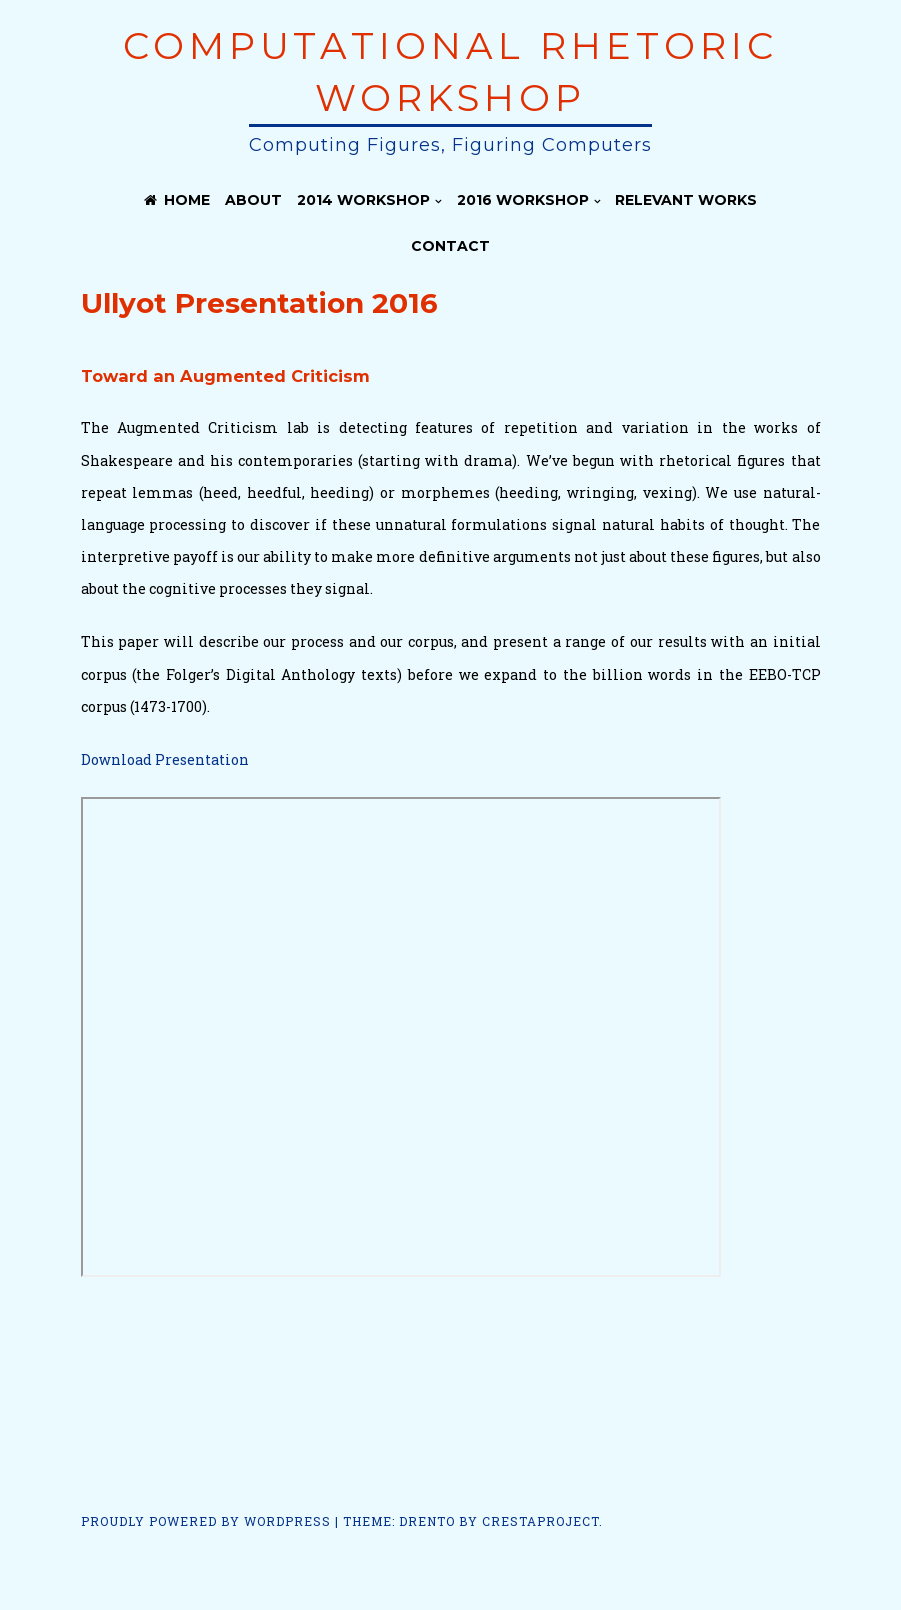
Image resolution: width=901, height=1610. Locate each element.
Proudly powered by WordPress (206, 1521)
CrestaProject (540, 1521)
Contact (450, 246)
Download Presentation (165, 759)
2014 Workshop (363, 200)
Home (177, 200)
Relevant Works (686, 200)
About (253, 200)
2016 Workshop (523, 200)
